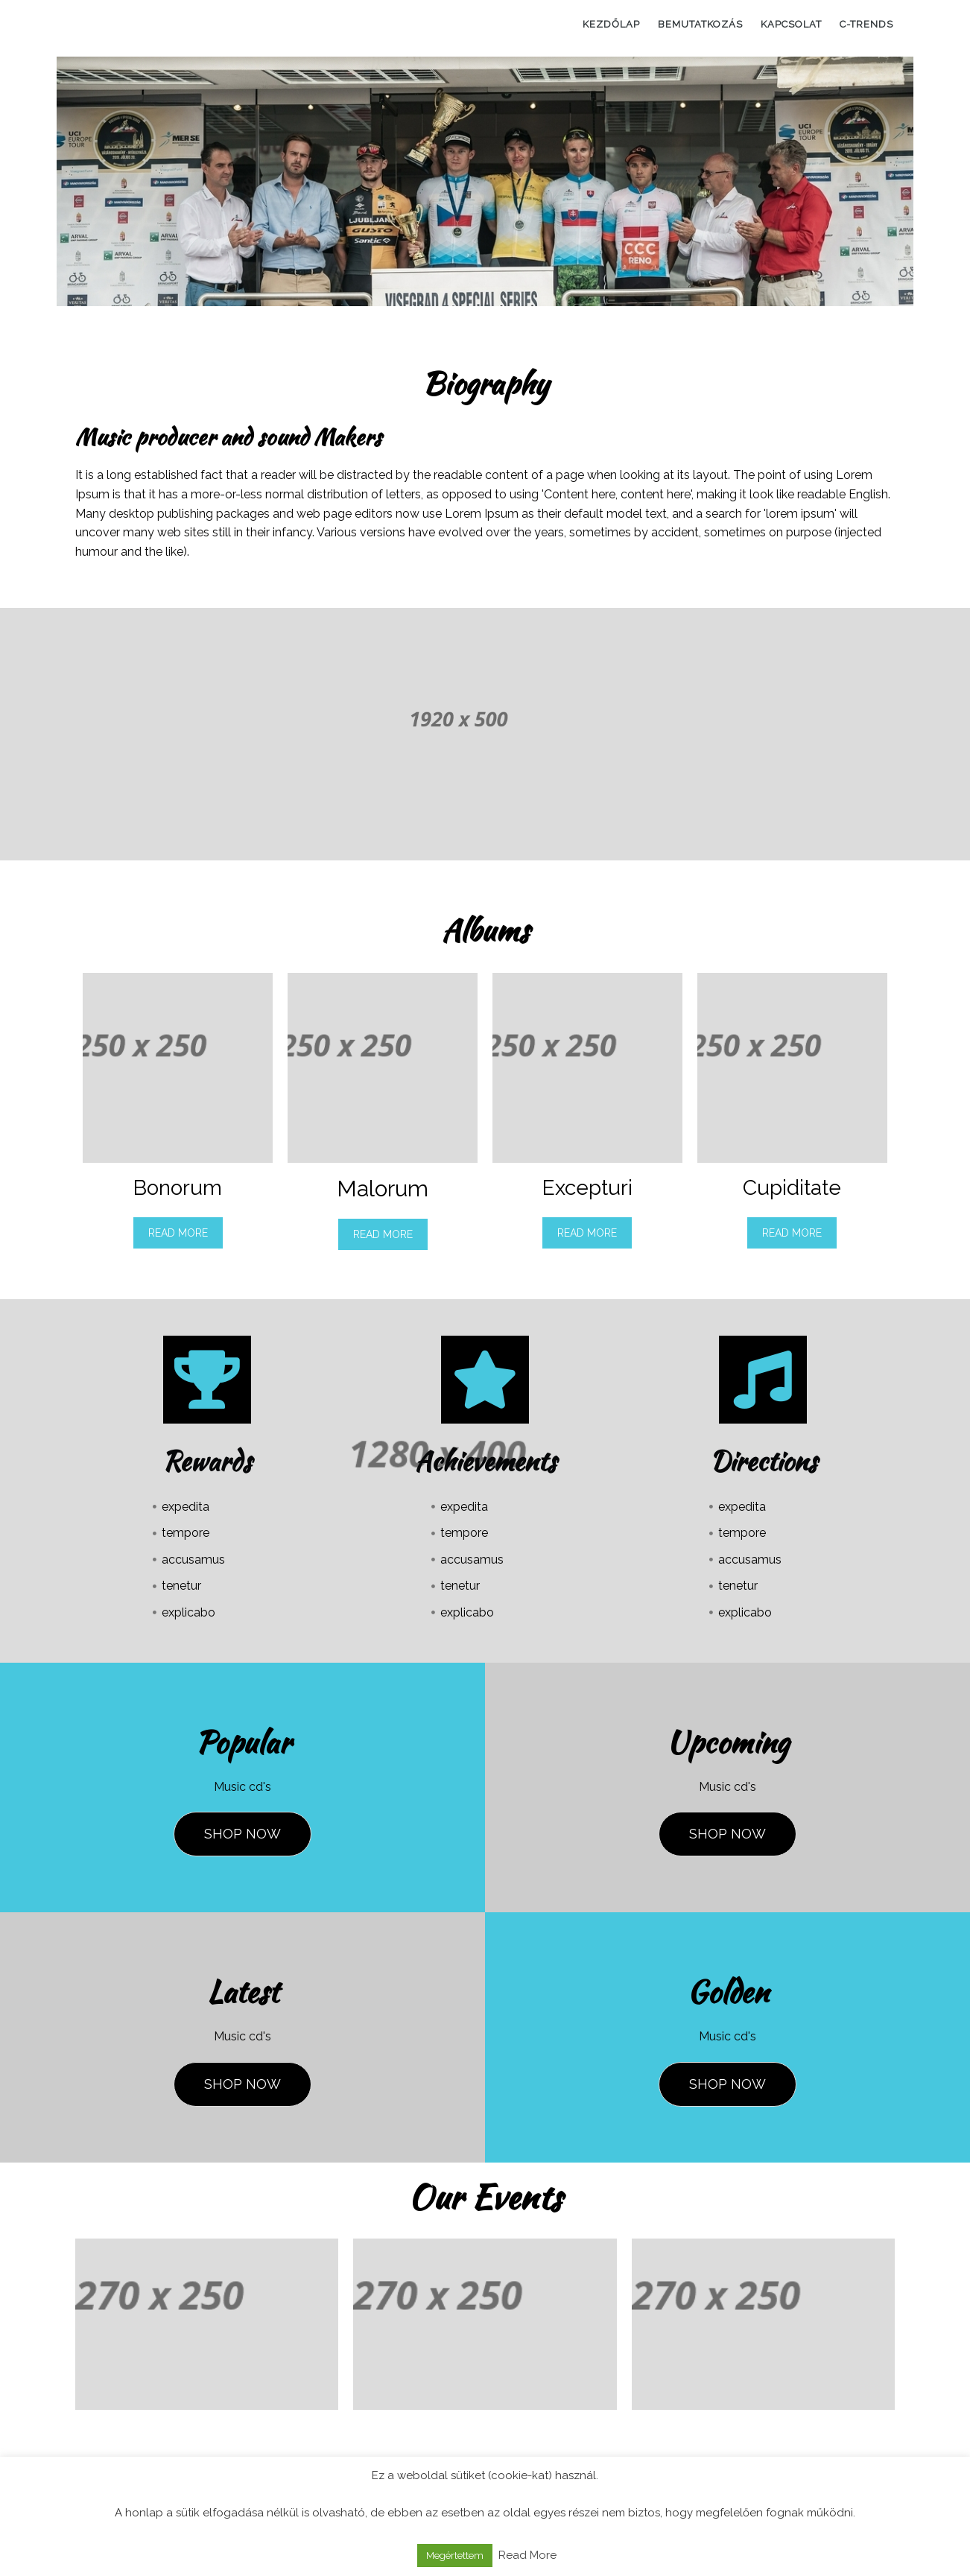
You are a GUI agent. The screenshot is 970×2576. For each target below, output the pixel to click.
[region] (485, 181)
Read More (178, 1233)
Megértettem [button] (455, 2555)
